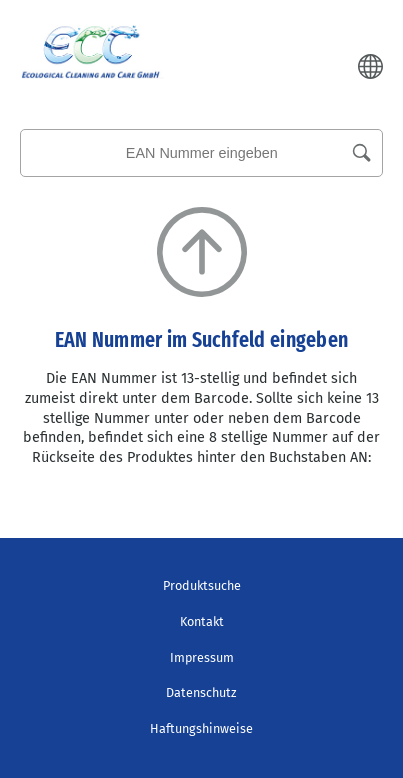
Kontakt (202, 621)
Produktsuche (202, 585)
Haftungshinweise (201, 728)
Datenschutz (201, 692)
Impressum (202, 657)
